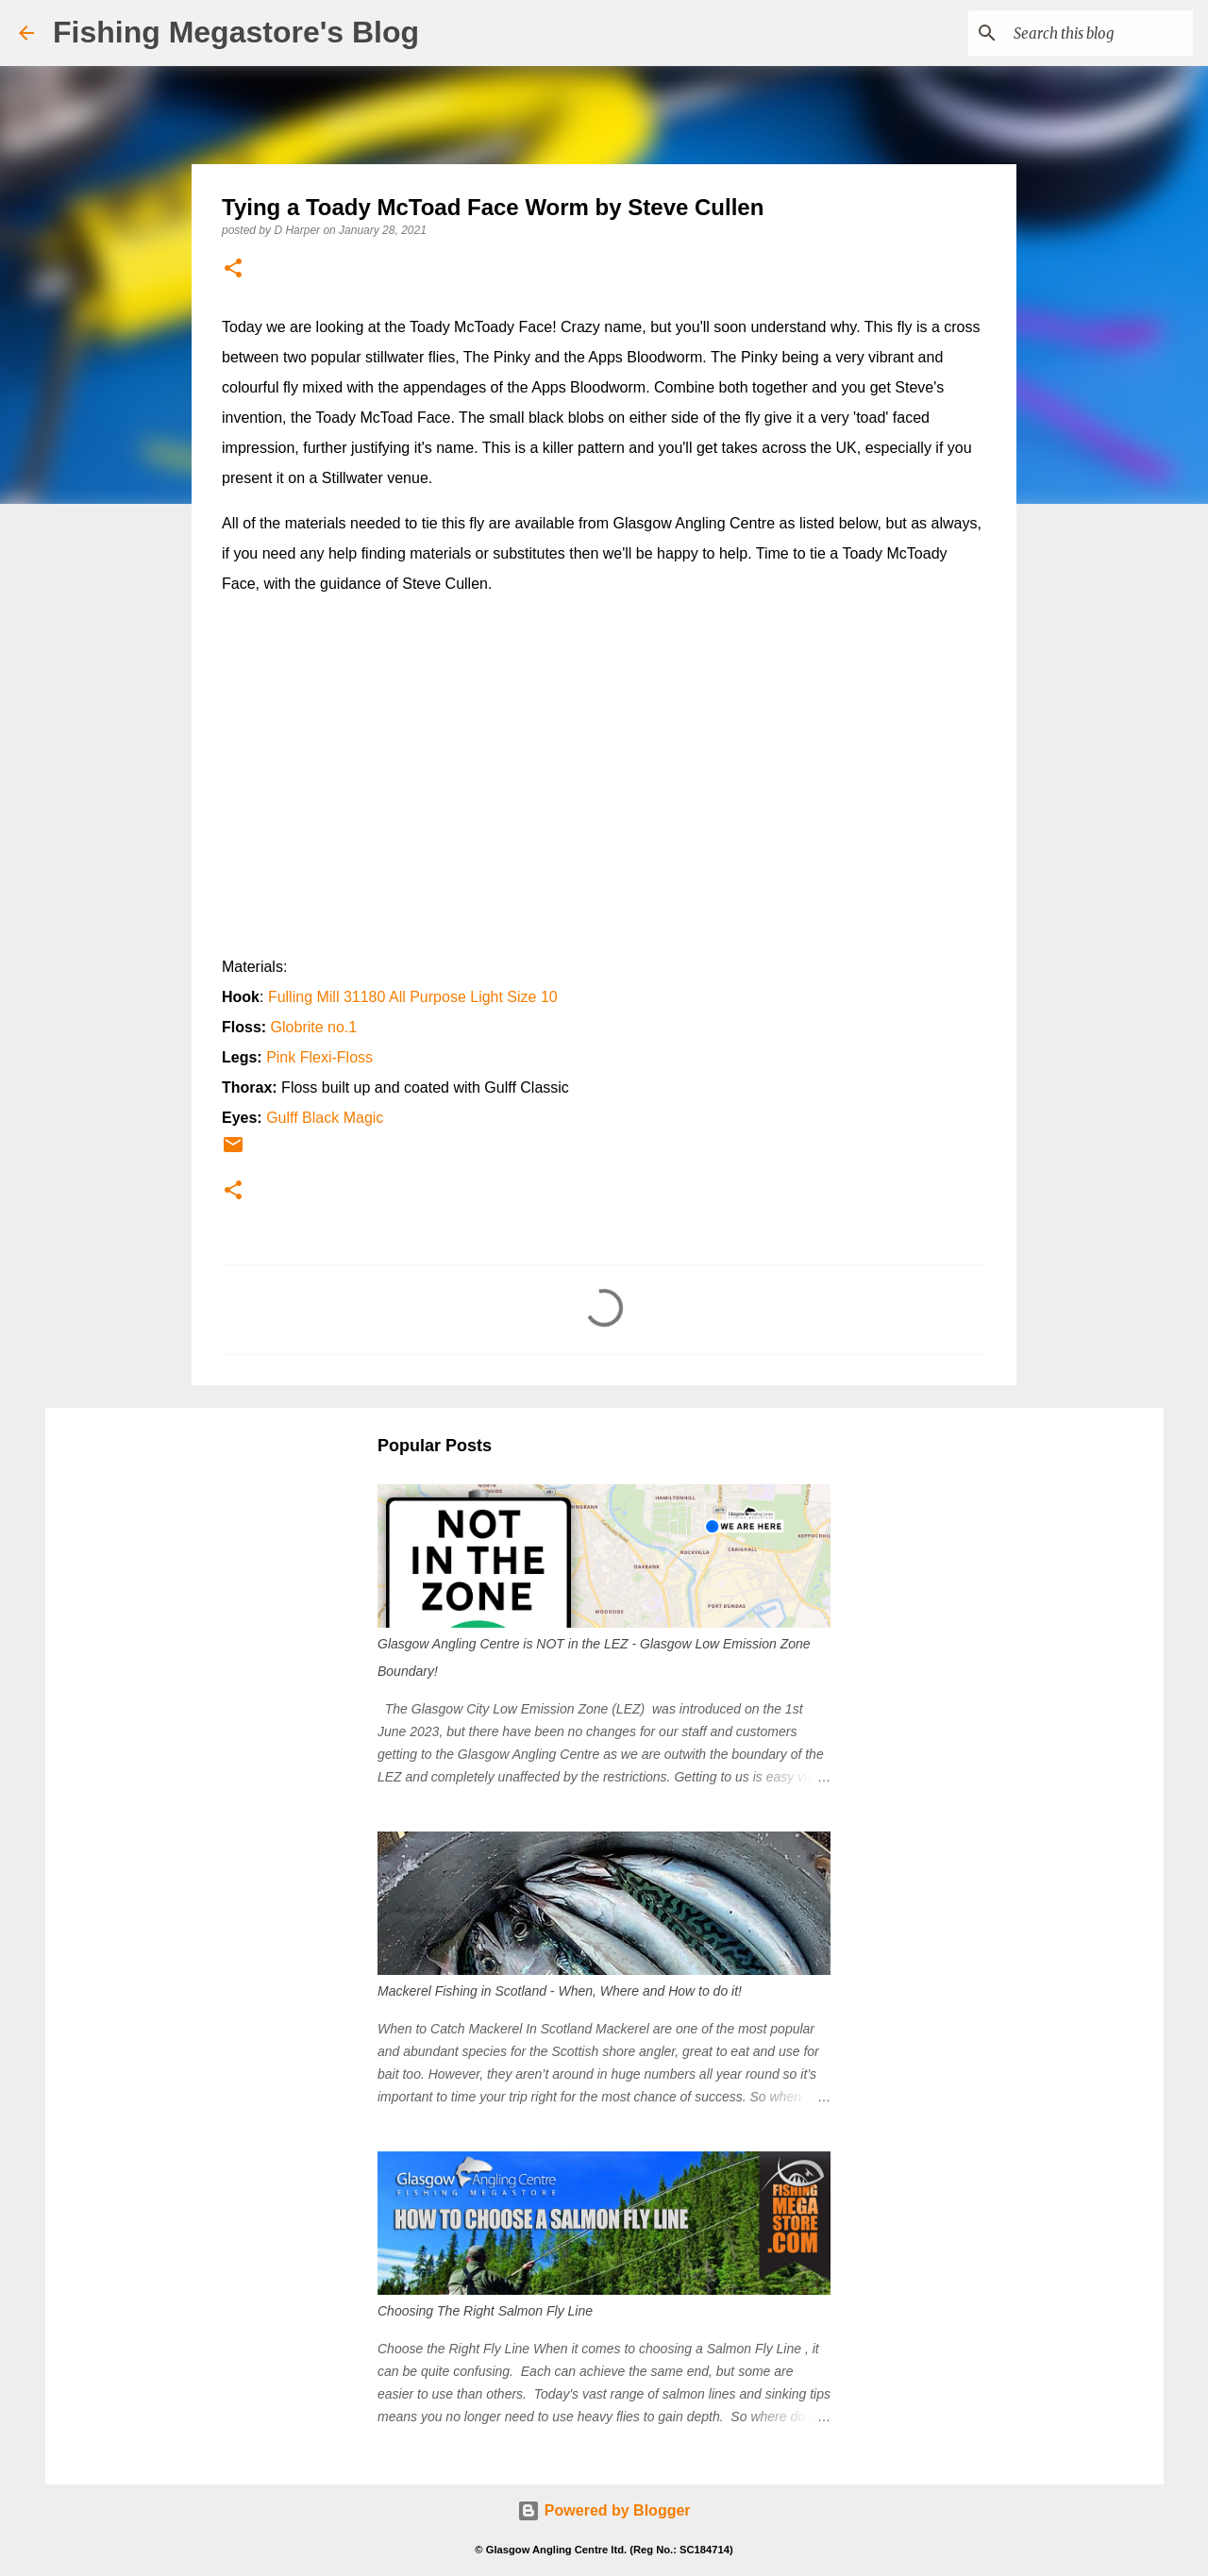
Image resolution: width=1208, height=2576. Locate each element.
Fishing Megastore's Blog (236, 32)
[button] (233, 269)
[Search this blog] (1094, 33)
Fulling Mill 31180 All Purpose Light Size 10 (413, 997)
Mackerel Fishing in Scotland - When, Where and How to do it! (560, 1991)
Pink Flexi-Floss (319, 1057)
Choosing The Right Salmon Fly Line (485, 2310)
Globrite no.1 (314, 1027)
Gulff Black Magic (324, 1118)
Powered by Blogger (603, 2510)
